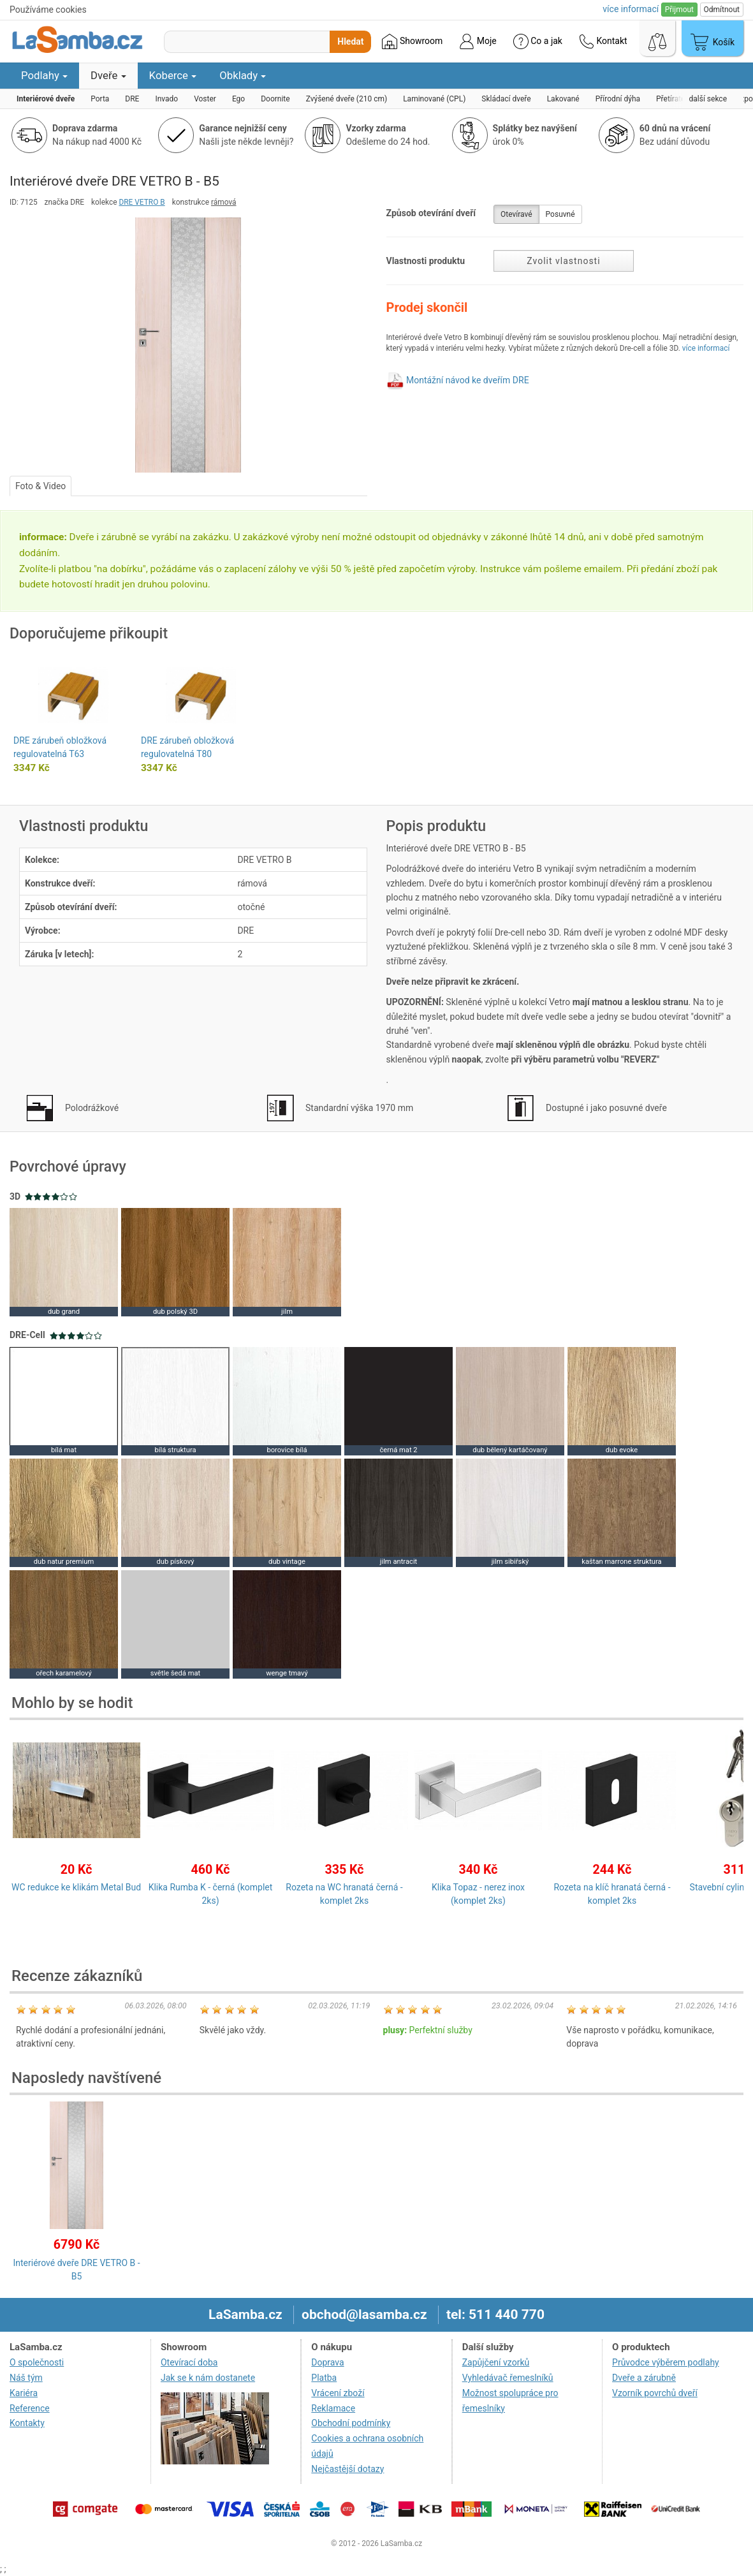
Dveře (108, 75)
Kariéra (24, 2393)
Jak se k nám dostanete (208, 2378)
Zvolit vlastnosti (563, 261)
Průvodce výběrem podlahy (665, 2362)
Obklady (242, 75)
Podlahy (44, 75)
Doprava (327, 2362)
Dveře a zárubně (644, 2378)
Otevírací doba (189, 2362)
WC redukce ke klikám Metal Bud (76, 1887)
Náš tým (26, 2378)
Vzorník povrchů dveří (655, 2393)
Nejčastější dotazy (347, 2469)
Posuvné (560, 214)
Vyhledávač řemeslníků (507, 2378)
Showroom (412, 41)
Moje (477, 41)
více (631, 9)
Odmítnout (722, 9)
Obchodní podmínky (350, 2423)
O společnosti (37, 2362)
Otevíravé (516, 214)
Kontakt (603, 41)
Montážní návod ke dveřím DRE (467, 380)
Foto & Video (40, 486)
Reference (30, 2408)
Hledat (350, 41)
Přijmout (679, 9)
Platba (324, 2378)
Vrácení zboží (337, 2393)
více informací (706, 348)
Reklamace (333, 2408)
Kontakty (27, 2423)
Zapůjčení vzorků (496, 2362)
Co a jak (537, 41)
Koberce (173, 75)
